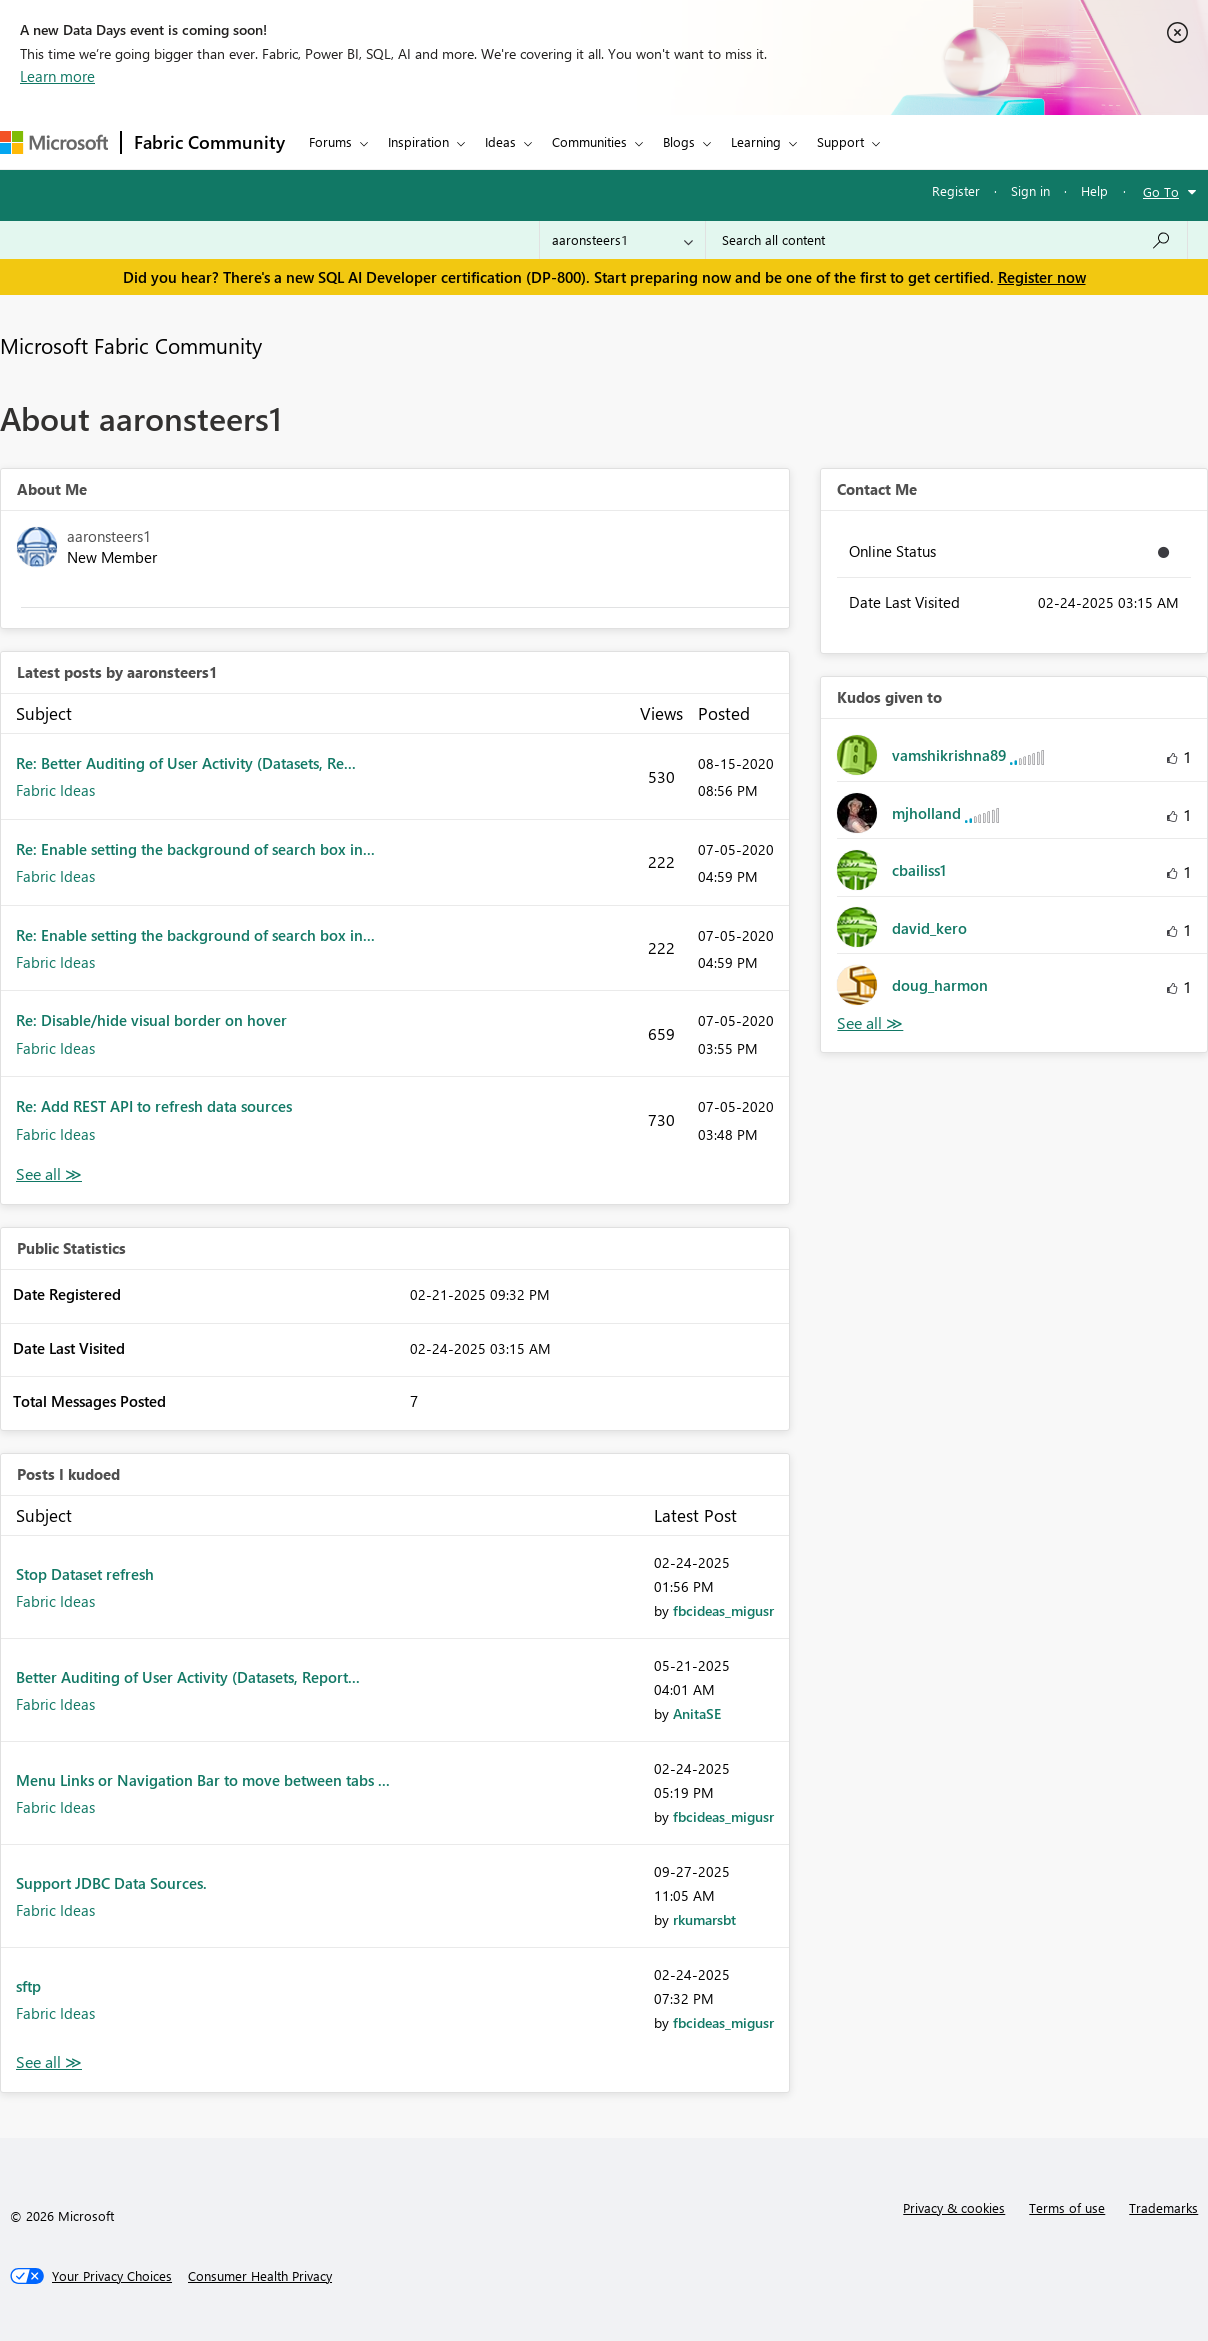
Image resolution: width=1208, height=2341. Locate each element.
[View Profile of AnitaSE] (697, 1713)
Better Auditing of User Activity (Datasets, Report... (188, 1677)
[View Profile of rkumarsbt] (704, 1919)
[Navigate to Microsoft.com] (54, 142)
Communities (589, 141)
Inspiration (418, 141)
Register (956, 190)
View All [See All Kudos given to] (870, 1023)
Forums (330, 141)
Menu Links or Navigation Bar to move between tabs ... (203, 1780)
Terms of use (1067, 2207)
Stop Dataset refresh (85, 1574)
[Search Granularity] (622, 240)
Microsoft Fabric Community (131, 345)
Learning (756, 141)
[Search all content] (946, 240)
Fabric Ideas (55, 790)
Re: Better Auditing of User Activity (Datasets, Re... (186, 763)
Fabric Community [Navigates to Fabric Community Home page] (209, 142)
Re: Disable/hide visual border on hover (151, 1020)
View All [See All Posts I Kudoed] (49, 2062)
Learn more (57, 76)
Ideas (500, 141)
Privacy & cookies (954, 2207)
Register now (1042, 277)
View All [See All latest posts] (49, 1174)
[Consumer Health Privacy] (260, 2276)
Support (840, 141)
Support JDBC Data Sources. (111, 1883)
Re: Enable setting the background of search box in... (195, 849)
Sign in (1030, 190)
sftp (28, 1986)
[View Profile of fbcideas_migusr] (723, 1610)
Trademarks (1163, 2207)
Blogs (679, 141)
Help (1094, 190)
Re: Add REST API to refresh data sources (154, 1106)
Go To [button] (1161, 191)
